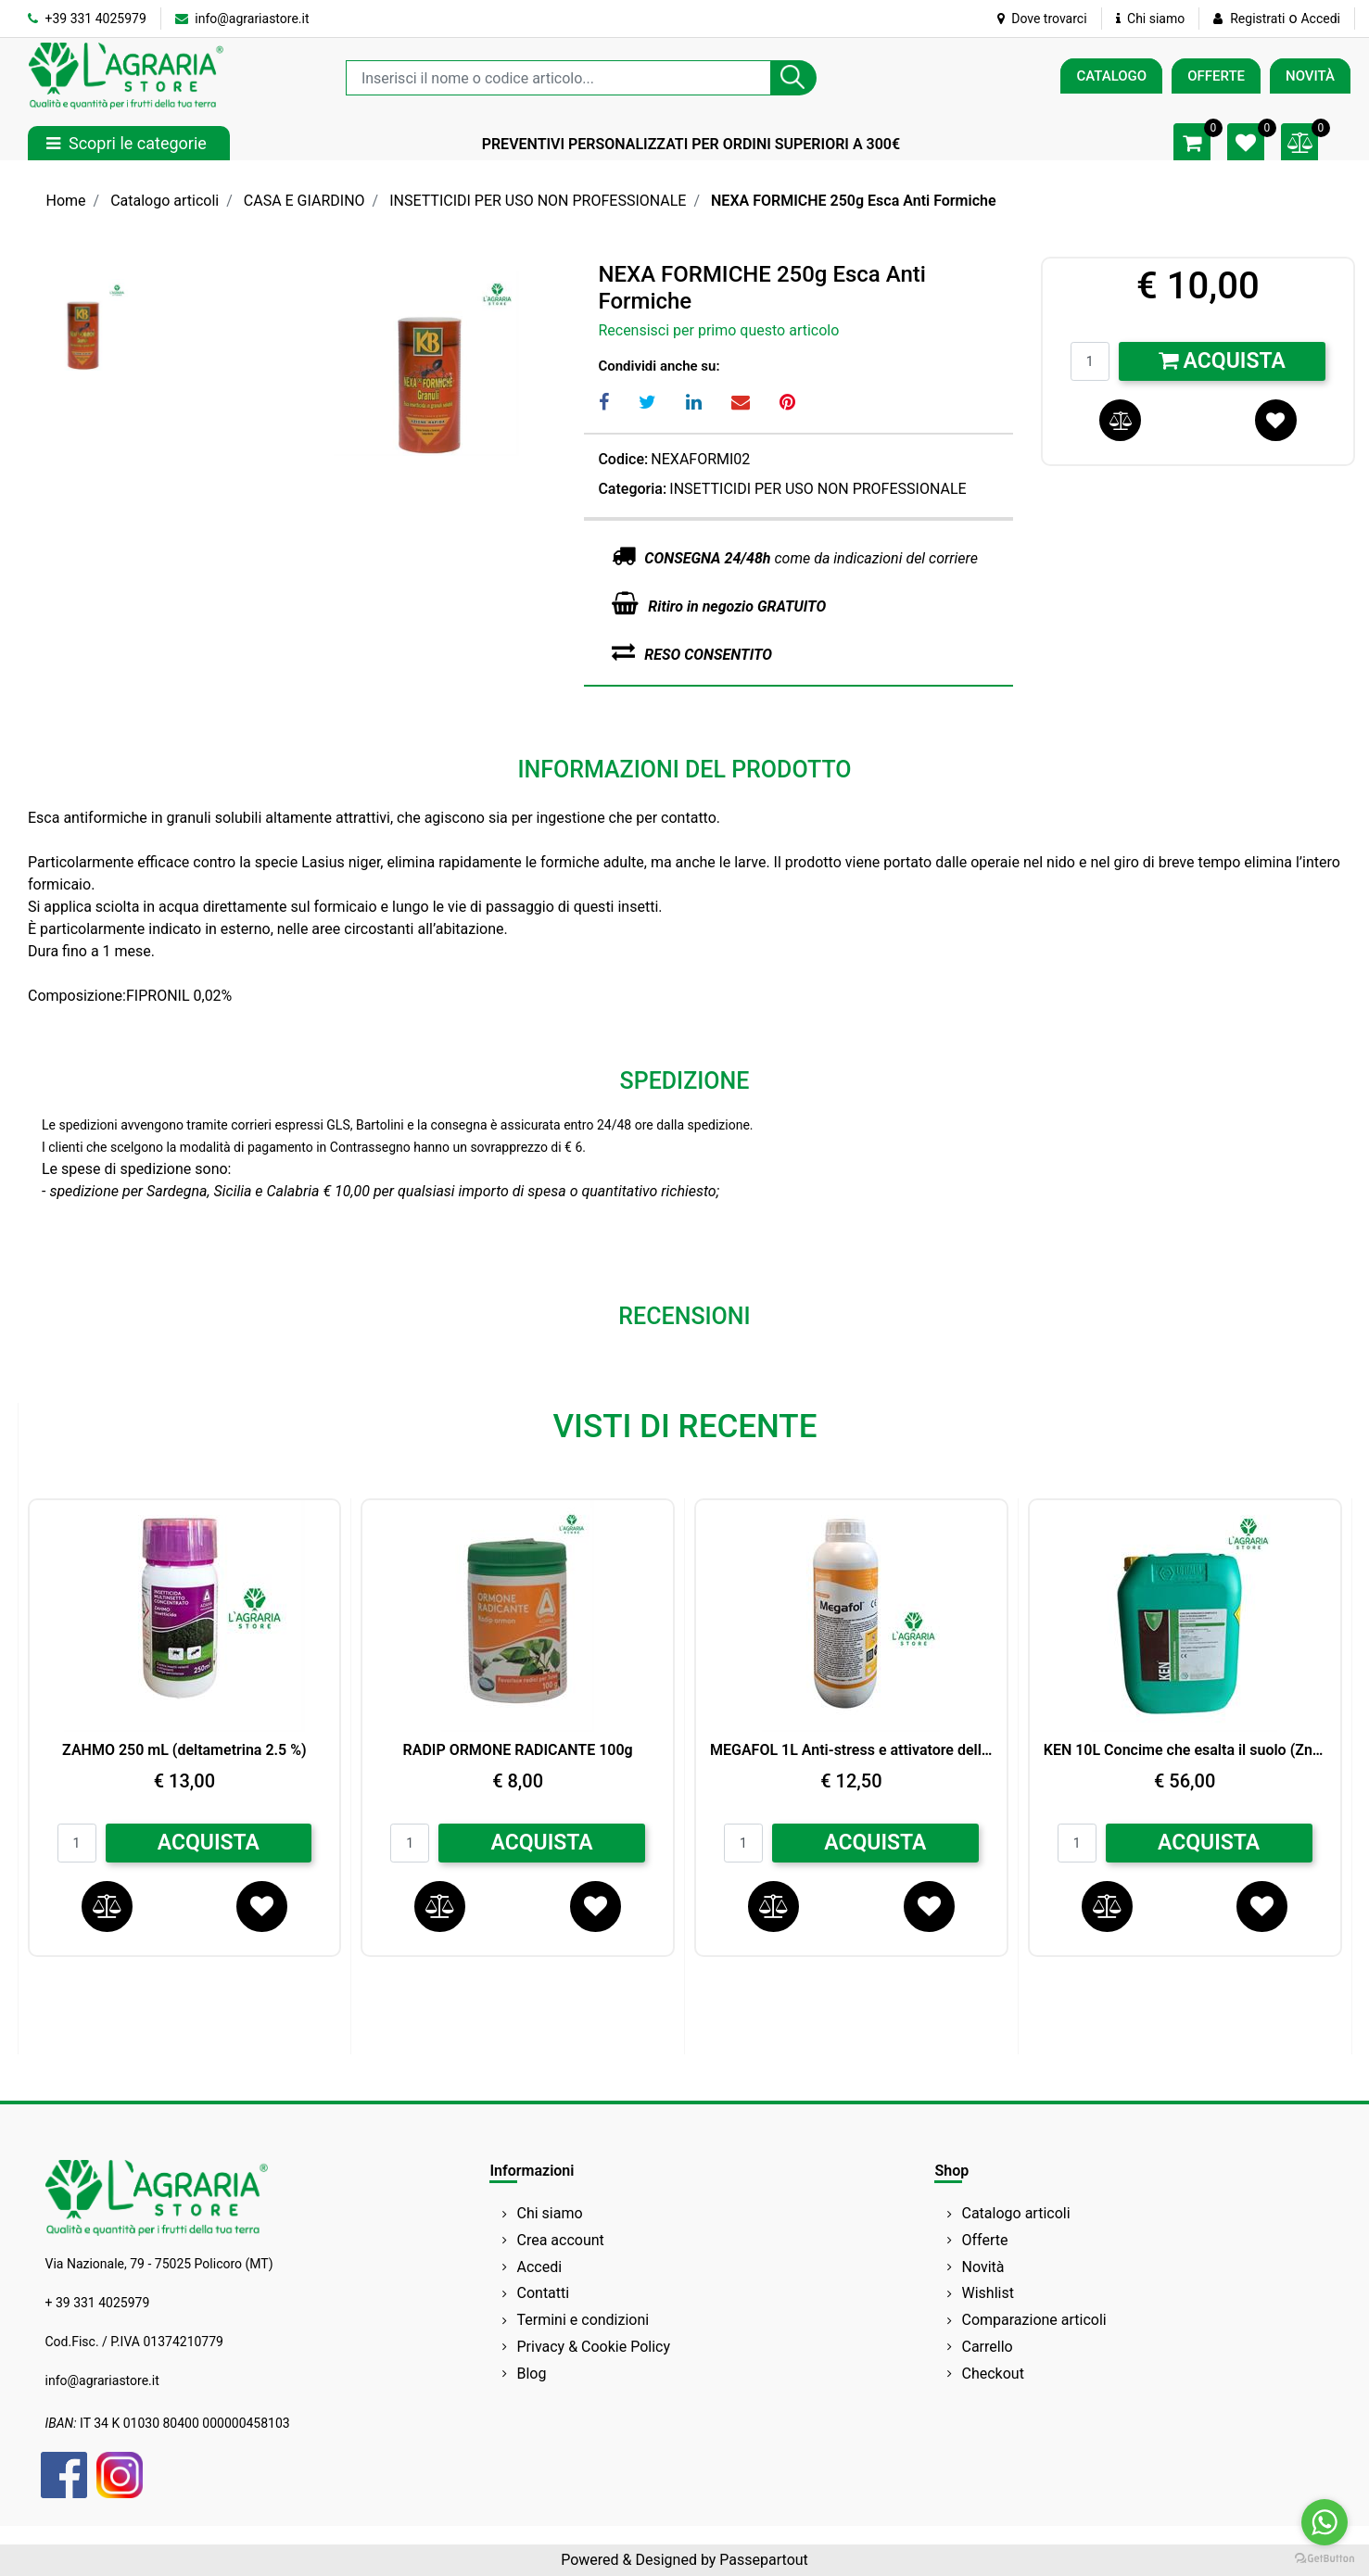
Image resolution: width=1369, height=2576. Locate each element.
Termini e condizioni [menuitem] (583, 2320)
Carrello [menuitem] (987, 2346)
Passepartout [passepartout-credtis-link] (763, 2560)
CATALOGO (1111, 76)
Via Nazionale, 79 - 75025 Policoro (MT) (159, 2263)
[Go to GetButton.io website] (1324, 2557)
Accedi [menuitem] (540, 2267)
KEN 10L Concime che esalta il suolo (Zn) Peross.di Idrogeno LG (1185, 1750)
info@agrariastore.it (242, 18)
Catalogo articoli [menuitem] (1016, 2213)
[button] (793, 77)
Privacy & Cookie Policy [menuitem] (594, 2346)
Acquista (1222, 360)
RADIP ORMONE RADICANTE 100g (518, 1750)
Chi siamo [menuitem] (550, 2213)
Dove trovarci (1042, 18)
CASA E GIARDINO (304, 200)
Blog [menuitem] (532, 2373)
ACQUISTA (209, 1842)
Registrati (1257, 18)
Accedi (1320, 18)
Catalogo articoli (164, 200)
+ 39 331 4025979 (97, 2302)
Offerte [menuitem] (985, 2240)
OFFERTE (1216, 76)
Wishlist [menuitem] (988, 2293)
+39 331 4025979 (87, 18)
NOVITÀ (1310, 76)
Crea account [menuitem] (560, 2240)
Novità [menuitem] (983, 2267)
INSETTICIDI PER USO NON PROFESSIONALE (537, 200)
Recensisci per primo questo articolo (718, 330)
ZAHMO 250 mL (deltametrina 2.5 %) (184, 1750)
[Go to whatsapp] (1324, 2522)
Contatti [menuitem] (543, 2293)
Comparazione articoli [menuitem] (1034, 2320)
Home (66, 200)
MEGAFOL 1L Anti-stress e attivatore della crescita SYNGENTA (851, 1750)
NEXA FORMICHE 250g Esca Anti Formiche (853, 200)
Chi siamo (1150, 18)
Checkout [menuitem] (993, 2373)
